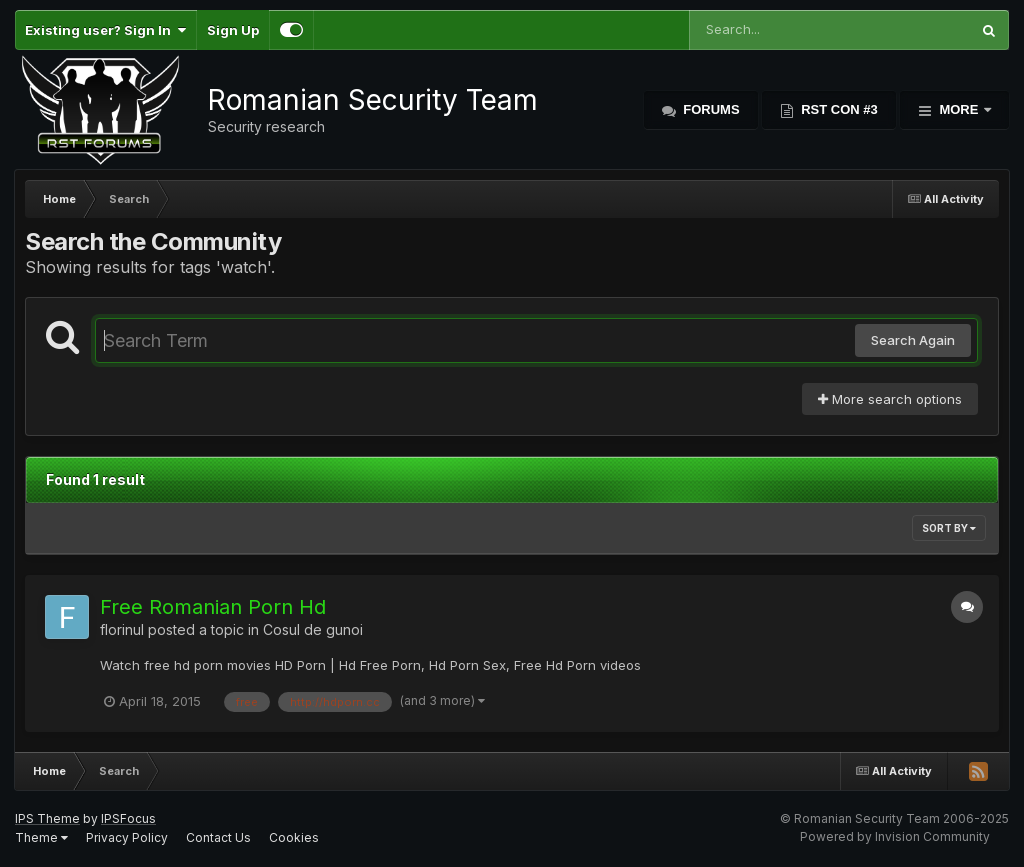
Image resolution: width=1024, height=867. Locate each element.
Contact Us (218, 837)
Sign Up (233, 30)
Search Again (913, 340)
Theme (41, 837)
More (959, 109)
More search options (890, 399)
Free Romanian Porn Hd (213, 607)
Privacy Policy (127, 837)
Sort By (949, 528)
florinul (122, 629)
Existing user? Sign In (105, 30)
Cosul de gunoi (313, 629)
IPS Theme (47, 818)
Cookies (294, 837)
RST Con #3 (838, 109)
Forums (710, 109)
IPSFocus (128, 818)
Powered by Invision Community (895, 836)
